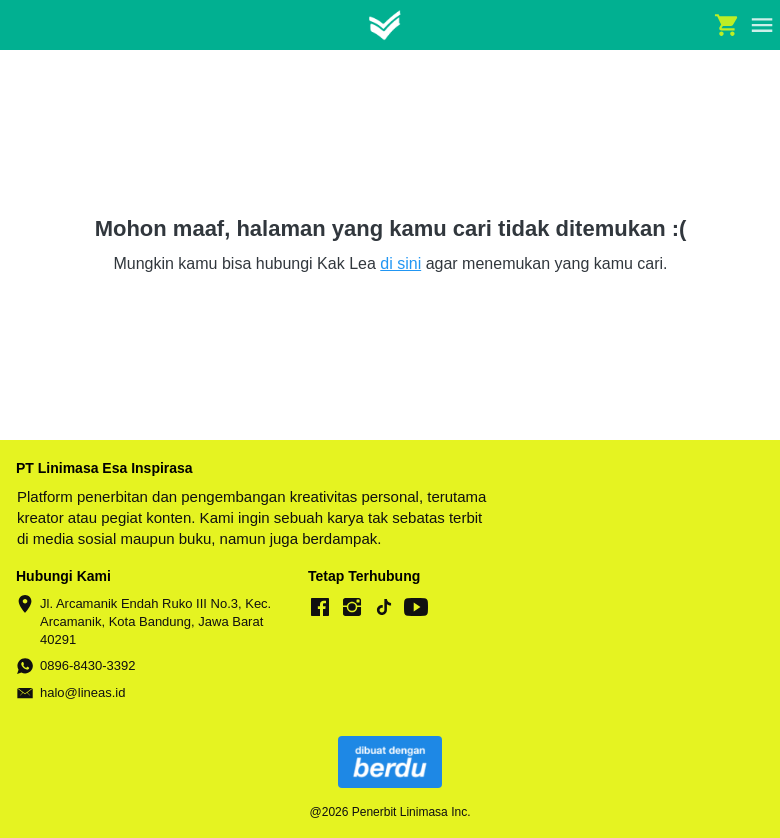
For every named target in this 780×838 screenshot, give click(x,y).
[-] (320, 608)
